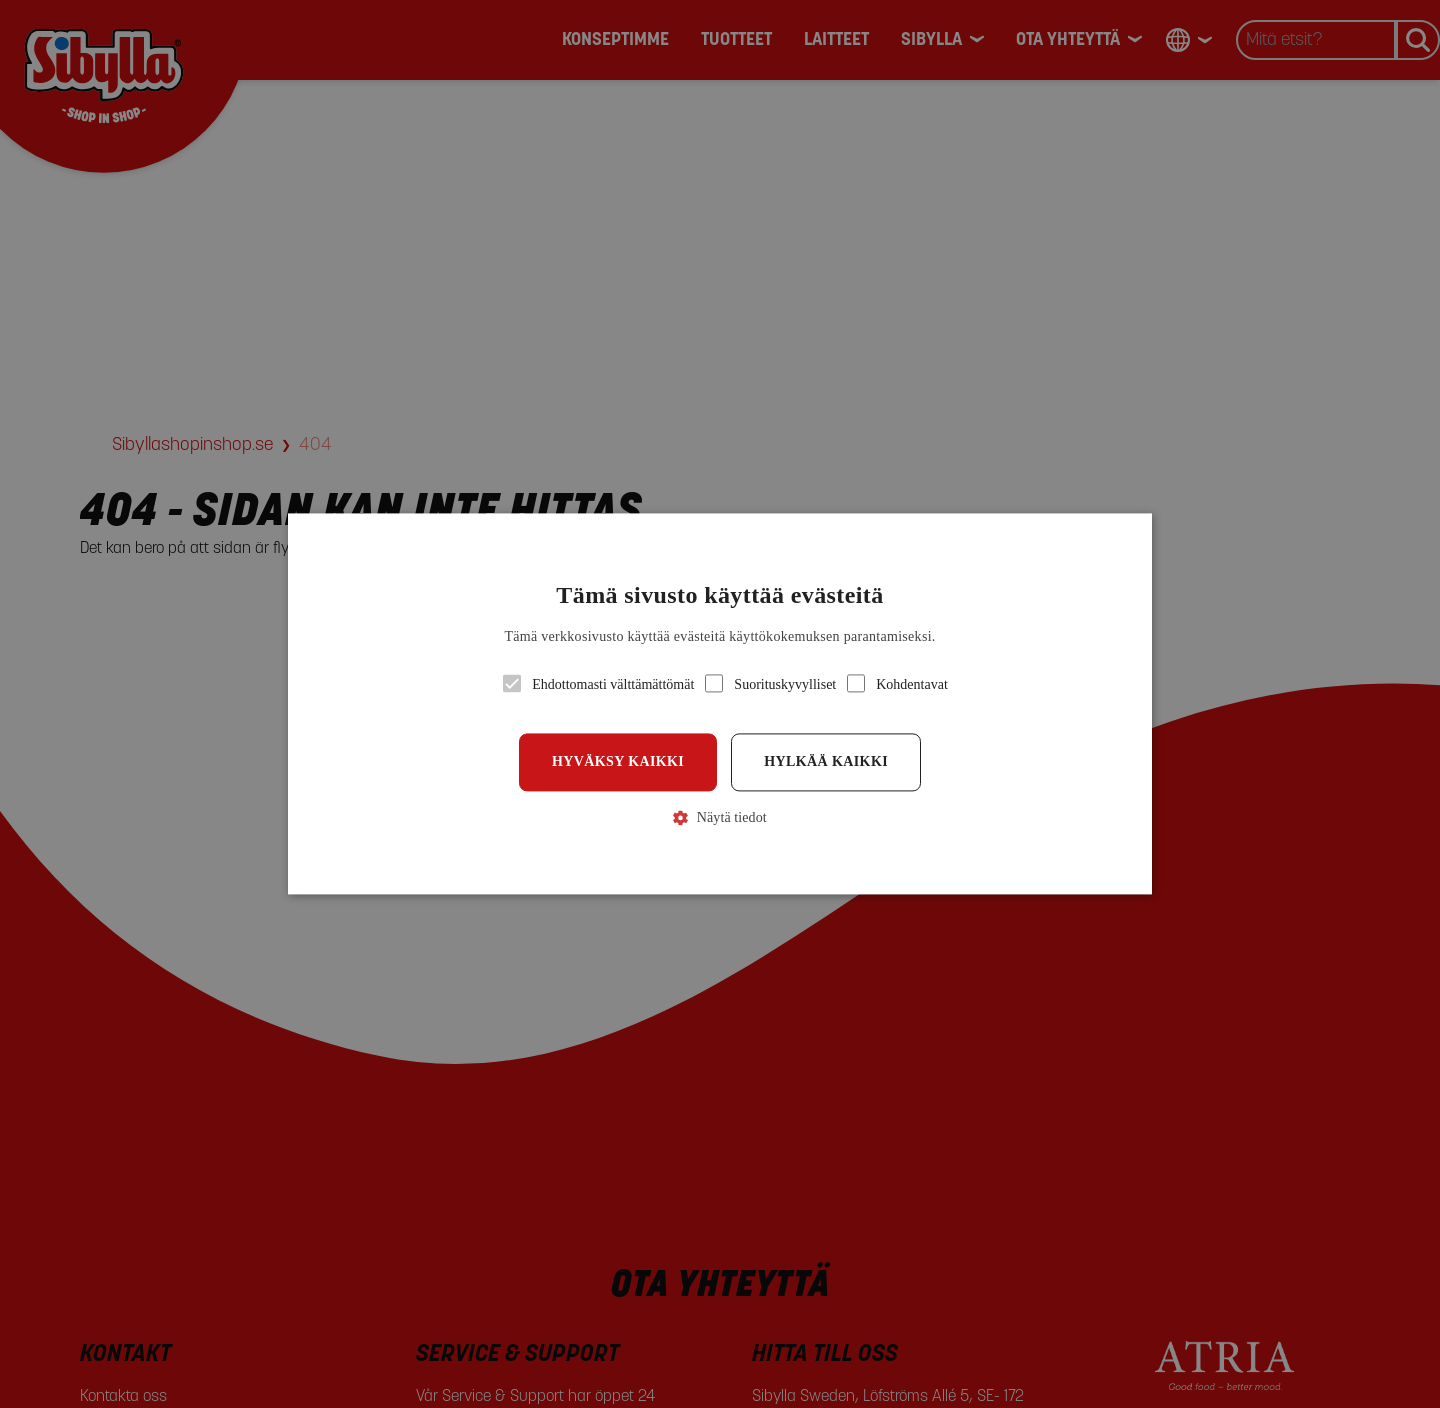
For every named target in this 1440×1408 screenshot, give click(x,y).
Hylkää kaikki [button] (826, 761)
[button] (720, 703)
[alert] (720, 704)
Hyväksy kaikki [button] (618, 761)
